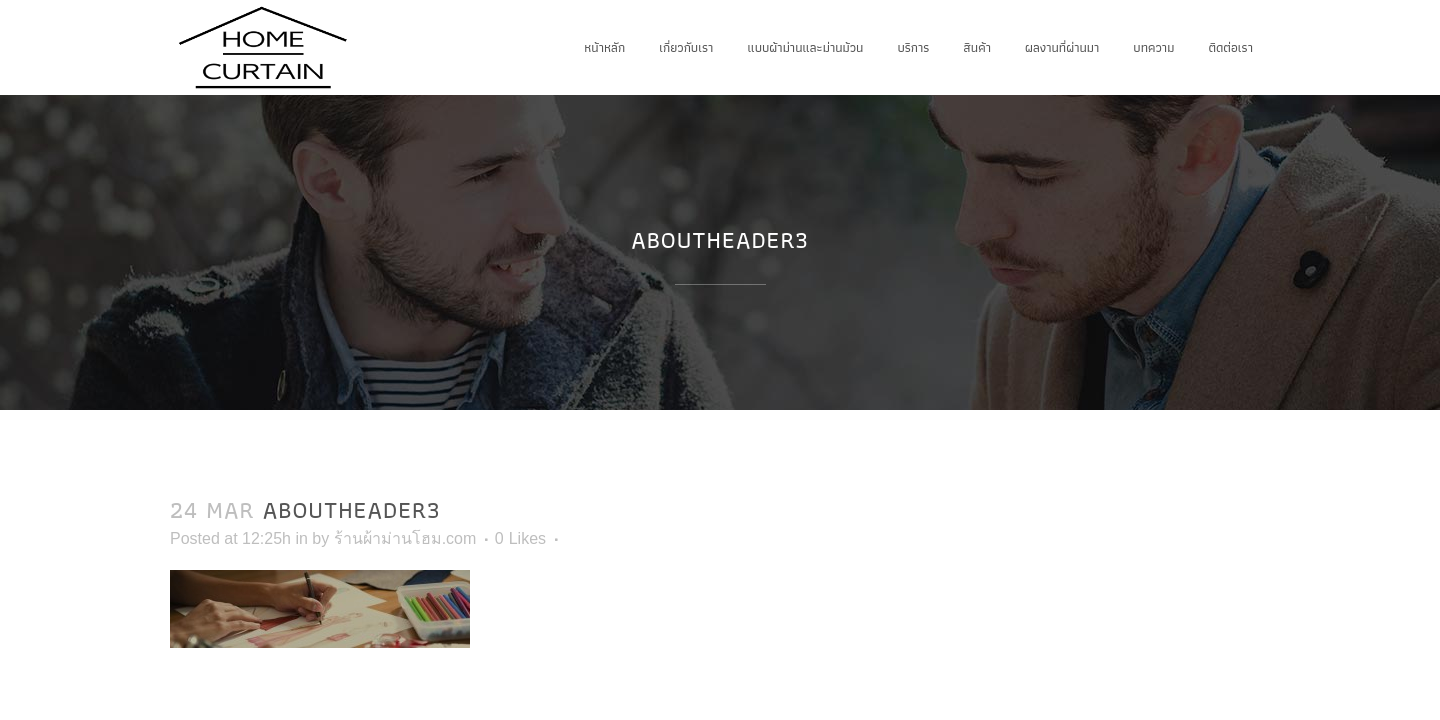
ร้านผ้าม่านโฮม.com (405, 538)
